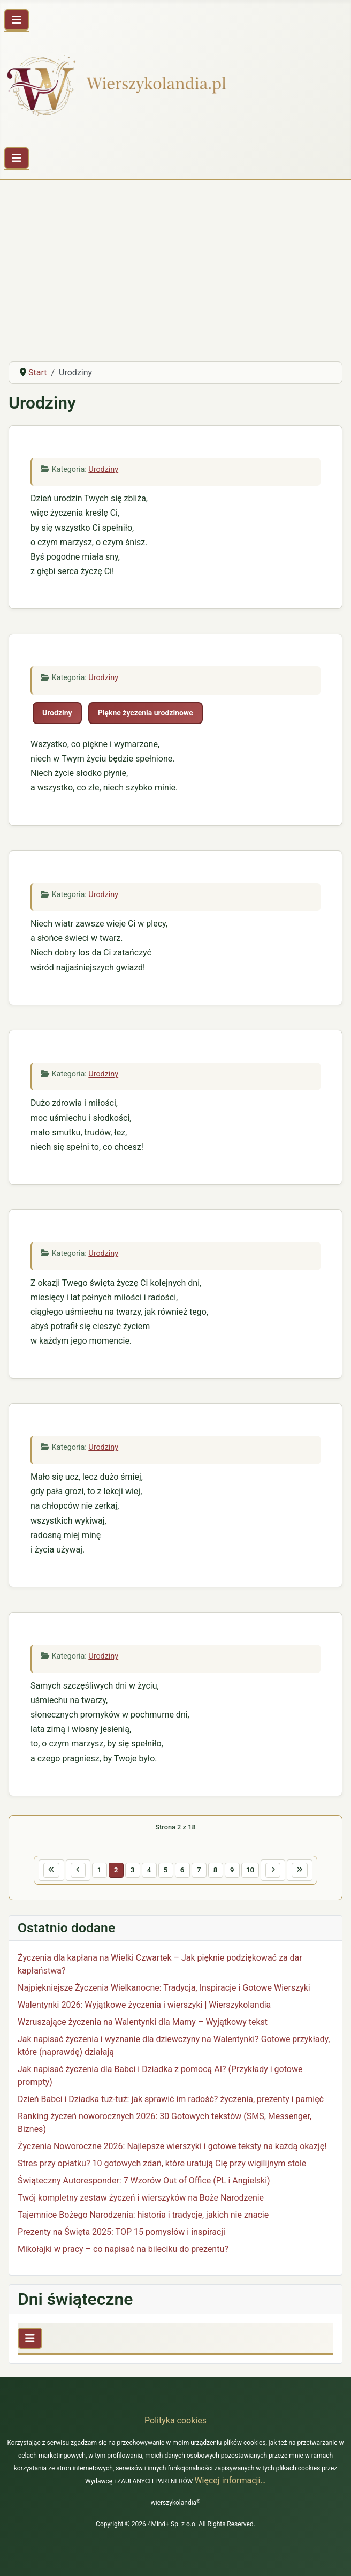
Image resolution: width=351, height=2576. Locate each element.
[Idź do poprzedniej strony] (78, 1870)
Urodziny (103, 469)
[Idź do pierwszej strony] (51, 1870)
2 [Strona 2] (116, 1869)
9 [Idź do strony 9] (232, 1869)
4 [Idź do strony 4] (149, 1869)
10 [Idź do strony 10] (250, 1869)
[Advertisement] (175, 273)
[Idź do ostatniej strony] (299, 1870)
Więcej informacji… (230, 2480)
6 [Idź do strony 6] (182, 1869)
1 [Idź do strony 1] (99, 1869)
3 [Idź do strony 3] (133, 1869)
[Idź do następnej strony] (273, 1870)
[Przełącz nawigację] (16, 20)
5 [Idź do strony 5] (166, 1869)
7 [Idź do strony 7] (199, 1869)
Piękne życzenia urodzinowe (145, 713)
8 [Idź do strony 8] (215, 1869)
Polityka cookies (175, 2420)
